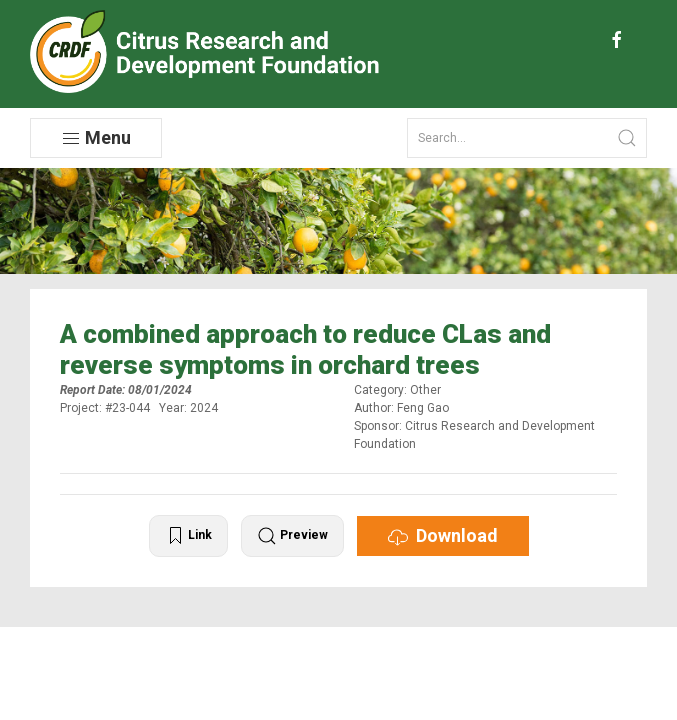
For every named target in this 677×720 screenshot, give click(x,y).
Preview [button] (292, 536)
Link (188, 536)
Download (443, 536)
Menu (96, 138)
